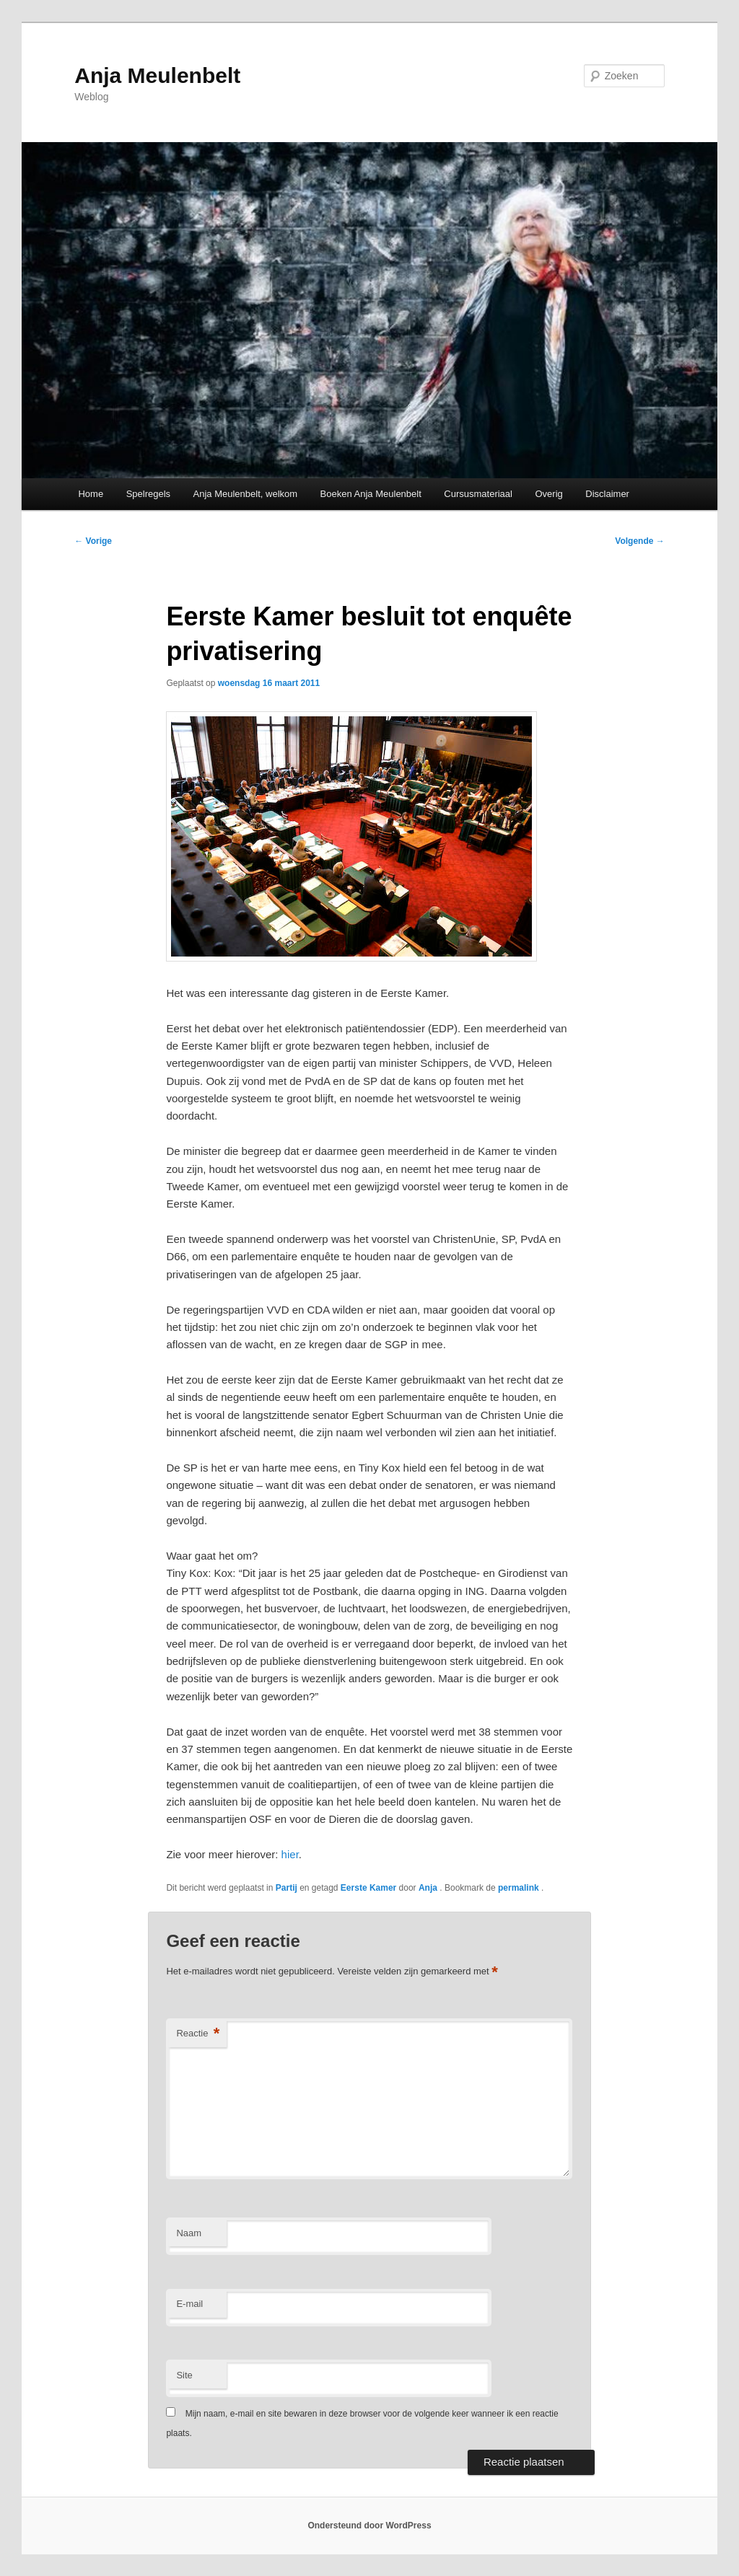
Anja (429, 1888)
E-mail (189, 2303)
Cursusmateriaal (478, 493)
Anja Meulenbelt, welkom (245, 493)
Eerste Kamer (368, 1888)
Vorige (93, 541)
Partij (286, 1888)
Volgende (639, 541)
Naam (188, 2233)
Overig (548, 493)
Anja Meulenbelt (157, 75)
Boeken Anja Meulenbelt (370, 493)
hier (290, 1854)
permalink (519, 1888)
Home (90, 493)
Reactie (197, 2033)
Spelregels (148, 493)
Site (184, 2375)
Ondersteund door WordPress (369, 2525)
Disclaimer (607, 493)
